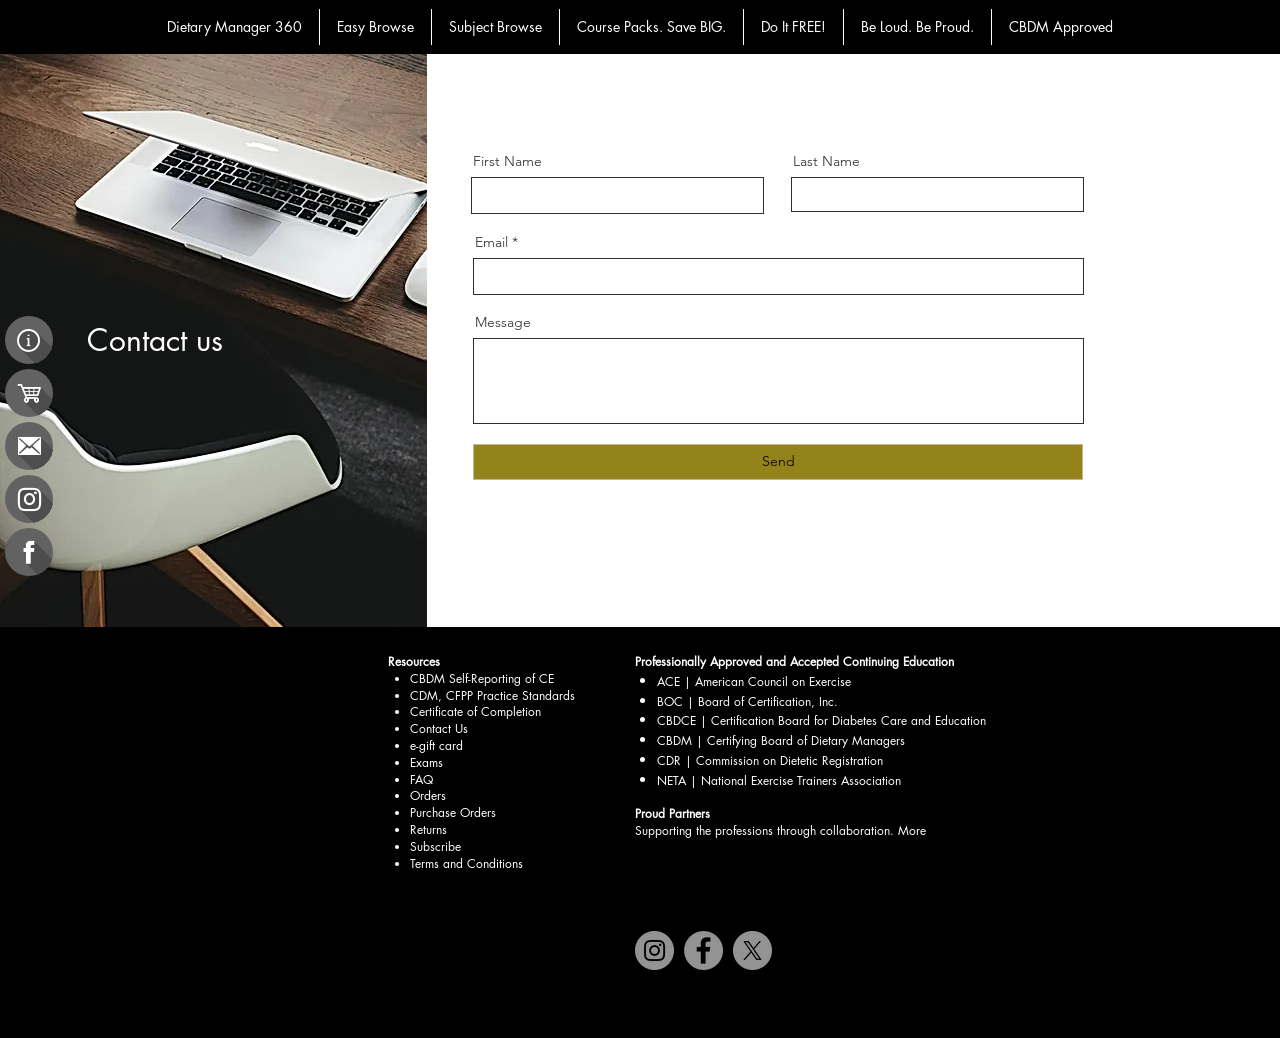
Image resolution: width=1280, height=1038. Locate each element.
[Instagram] (654, 950)
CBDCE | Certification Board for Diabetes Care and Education (821, 720)
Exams (426, 762)
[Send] (778, 462)
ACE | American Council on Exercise (756, 681)
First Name (507, 161)
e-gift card (436, 745)
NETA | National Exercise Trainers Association (779, 780)
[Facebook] (703, 950)
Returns (428, 829)
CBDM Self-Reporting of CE (482, 678)
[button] (375, 27)
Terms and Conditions (466, 863)
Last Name (826, 161)
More (912, 830)
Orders (428, 795)
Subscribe (435, 846)
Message (503, 322)
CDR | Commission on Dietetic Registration (770, 760)
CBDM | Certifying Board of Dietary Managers (781, 740)
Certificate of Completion (475, 711)
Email (491, 242)
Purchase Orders (453, 812)
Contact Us (439, 728)
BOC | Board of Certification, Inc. (747, 701)
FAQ (421, 779)
